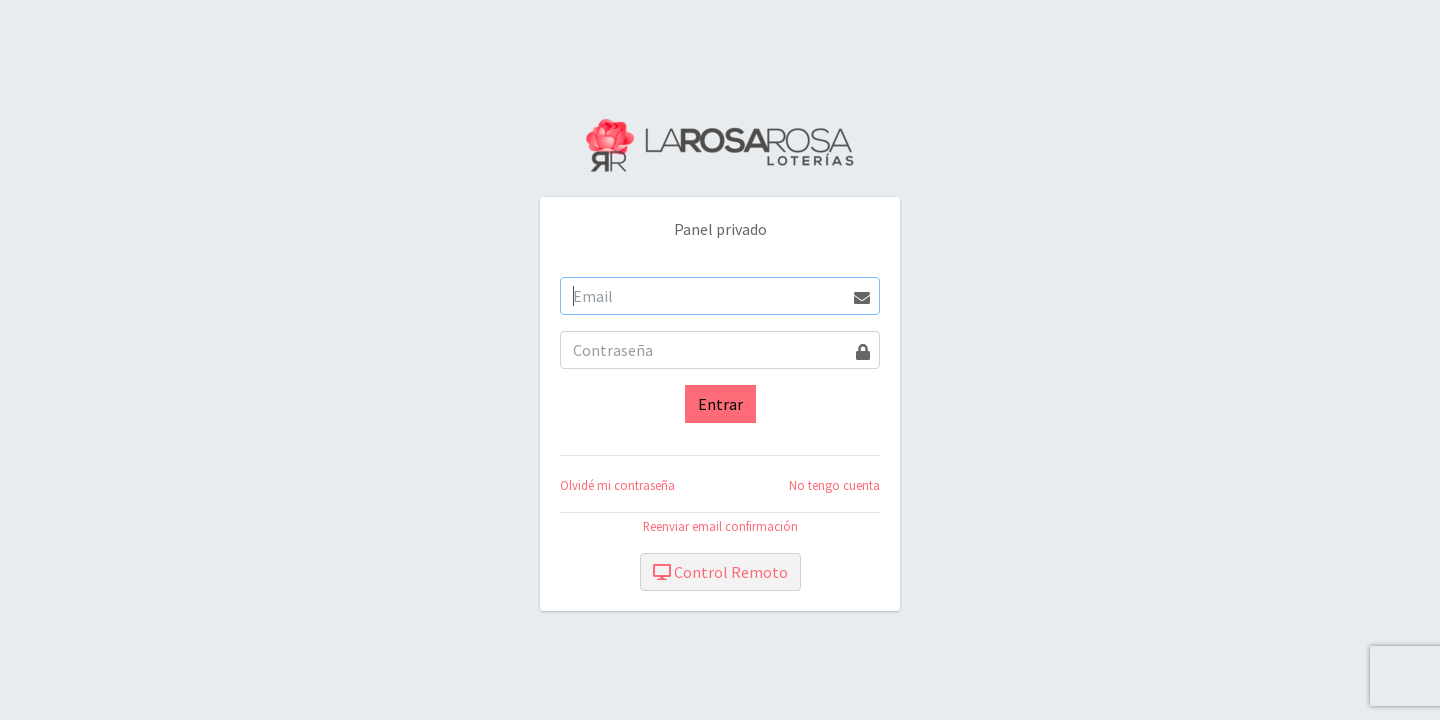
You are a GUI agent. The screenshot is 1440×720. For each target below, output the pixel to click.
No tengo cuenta (834, 485)
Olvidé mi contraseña (617, 485)
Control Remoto (720, 572)
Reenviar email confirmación (720, 526)
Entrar (720, 404)
